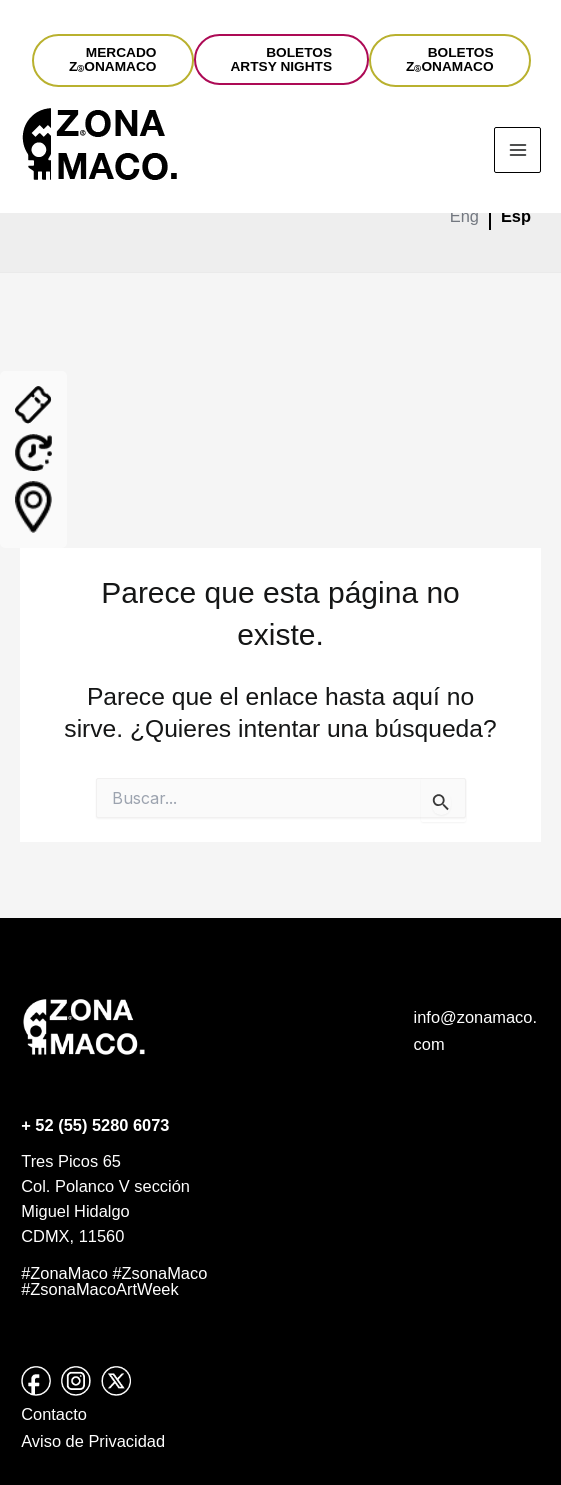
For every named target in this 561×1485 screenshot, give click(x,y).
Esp (516, 216)
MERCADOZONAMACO (113, 59)
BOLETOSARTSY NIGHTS (282, 59)
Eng (464, 216)
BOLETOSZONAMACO (450, 59)
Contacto (54, 1414)
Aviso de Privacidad (93, 1441)
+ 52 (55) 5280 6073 (95, 1125)
